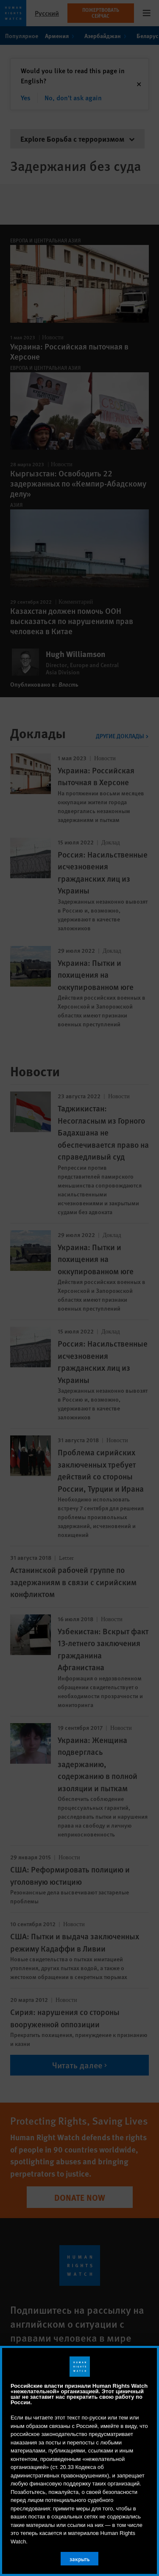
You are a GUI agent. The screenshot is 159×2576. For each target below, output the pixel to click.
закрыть (80, 2559)
